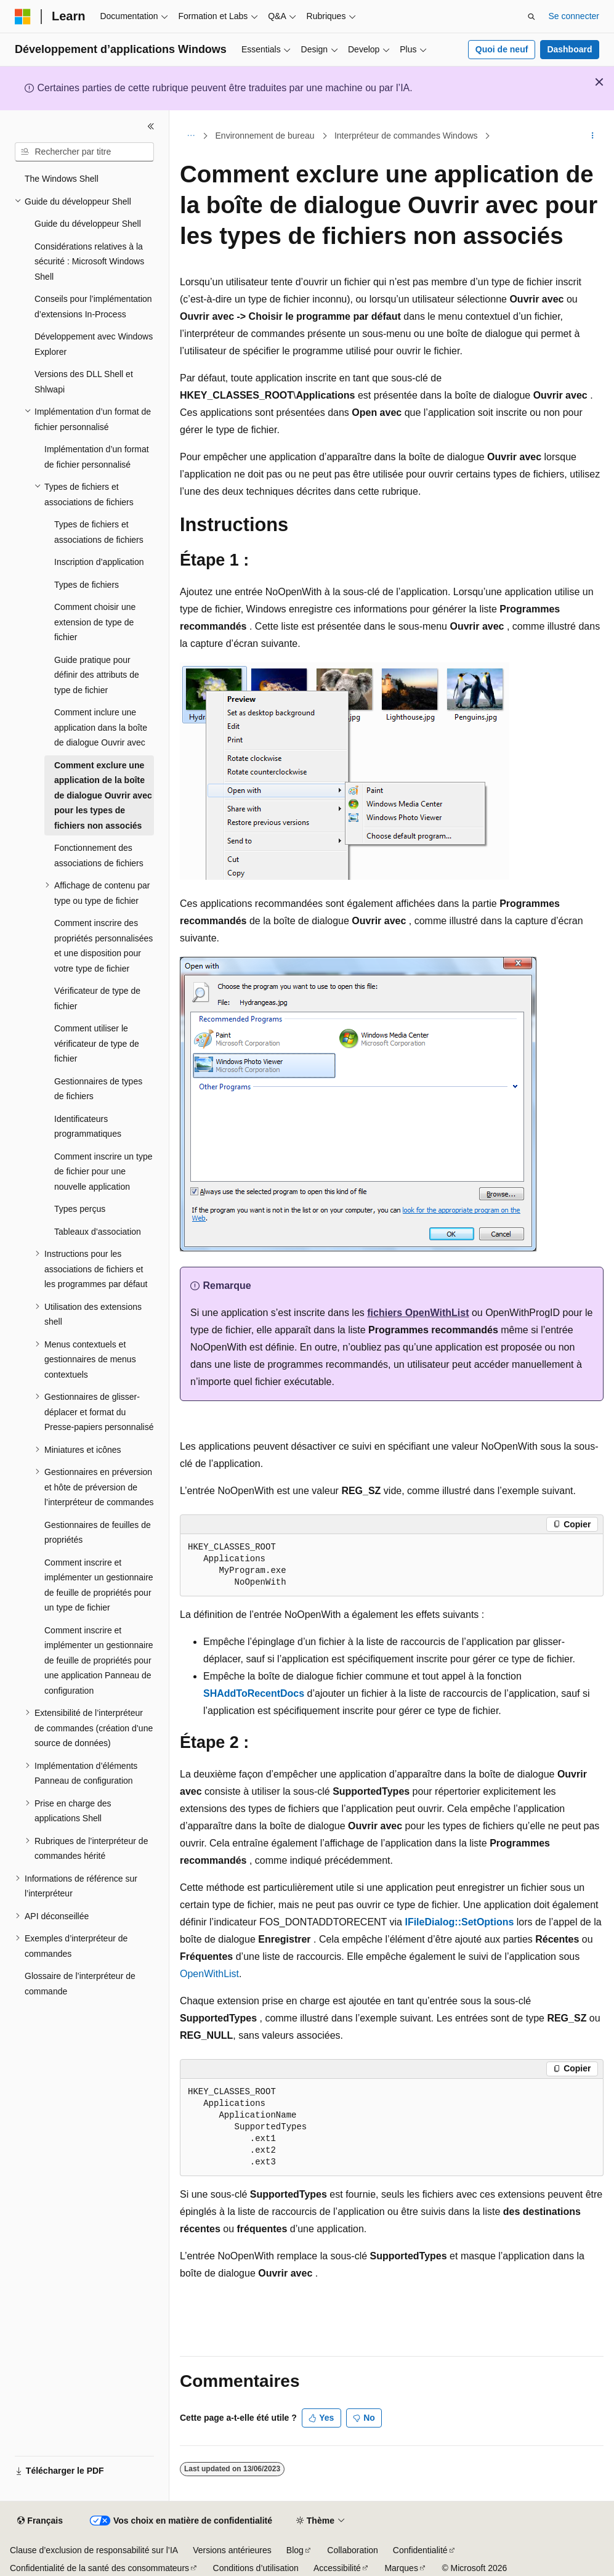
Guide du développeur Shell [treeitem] (87, 224)
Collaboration (352, 2550)
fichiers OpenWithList (418, 1312)
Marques (401, 2568)
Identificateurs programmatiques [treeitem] (87, 1126)
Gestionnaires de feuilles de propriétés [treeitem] (97, 1532)
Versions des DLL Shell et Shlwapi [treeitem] (83, 381)
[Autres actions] (593, 136)
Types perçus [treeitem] (79, 1209)
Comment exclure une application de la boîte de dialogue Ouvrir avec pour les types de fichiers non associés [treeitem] (103, 795)
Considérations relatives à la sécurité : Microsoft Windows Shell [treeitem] (89, 262)
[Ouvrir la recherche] (531, 17)
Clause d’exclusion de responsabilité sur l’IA (94, 2550)
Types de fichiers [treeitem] (86, 585)
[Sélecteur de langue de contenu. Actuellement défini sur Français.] (40, 2521)
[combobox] (84, 152)
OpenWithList (209, 1974)
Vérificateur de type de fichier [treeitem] (97, 998)
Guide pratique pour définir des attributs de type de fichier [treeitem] (96, 675)
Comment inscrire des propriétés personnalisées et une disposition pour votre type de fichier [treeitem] (103, 945)
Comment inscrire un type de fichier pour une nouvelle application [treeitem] (103, 1172)
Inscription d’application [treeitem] (99, 562)
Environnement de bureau (265, 135)
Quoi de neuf (501, 49)
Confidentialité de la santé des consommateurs (99, 2568)
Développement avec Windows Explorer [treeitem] (93, 344)
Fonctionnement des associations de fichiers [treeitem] (98, 855)
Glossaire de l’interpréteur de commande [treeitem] (80, 1983)
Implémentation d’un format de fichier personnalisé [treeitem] (96, 456)
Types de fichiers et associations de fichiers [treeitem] (98, 532)
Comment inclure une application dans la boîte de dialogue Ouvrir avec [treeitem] (100, 727)
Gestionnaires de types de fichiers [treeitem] (98, 1089)
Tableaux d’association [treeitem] (97, 1232)
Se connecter (574, 16)
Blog (295, 2550)
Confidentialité (420, 2550)
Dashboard (569, 49)
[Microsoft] (23, 17)
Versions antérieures (232, 2550)
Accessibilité (337, 2568)
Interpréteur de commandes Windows (406, 135)
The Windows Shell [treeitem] (62, 179)
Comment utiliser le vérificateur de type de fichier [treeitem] (96, 1043)
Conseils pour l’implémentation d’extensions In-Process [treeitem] (93, 306)
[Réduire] (151, 126)
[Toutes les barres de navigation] (190, 136)
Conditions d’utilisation (256, 2568)
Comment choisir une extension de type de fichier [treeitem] (94, 622)
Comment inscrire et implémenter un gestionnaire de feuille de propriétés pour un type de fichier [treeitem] (98, 1585)
